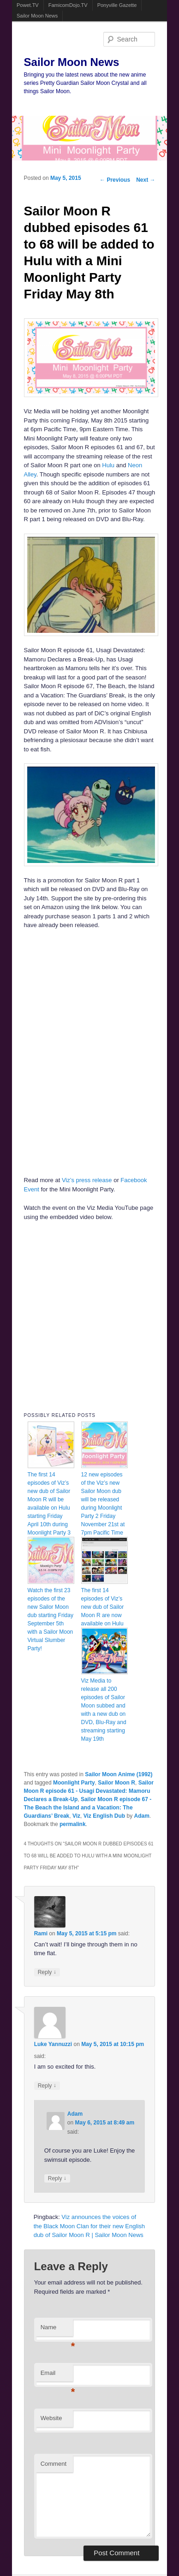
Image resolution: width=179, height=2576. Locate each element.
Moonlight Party (74, 1782)
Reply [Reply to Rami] (47, 1972)
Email (57, 2375)
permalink (73, 1824)
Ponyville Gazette (117, 5)
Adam (141, 1816)
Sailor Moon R (116, 1782)
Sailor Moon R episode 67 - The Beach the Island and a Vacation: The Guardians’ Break (88, 1807)
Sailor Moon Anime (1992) (118, 1774)
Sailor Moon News (37, 15)
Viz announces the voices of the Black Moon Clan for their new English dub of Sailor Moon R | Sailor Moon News (89, 2225)
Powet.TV (28, 5)
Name (57, 2330)
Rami (41, 1933)
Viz (76, 1816)
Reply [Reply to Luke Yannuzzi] (47, 2085)
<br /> (62, 995)
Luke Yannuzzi (53, 2044)
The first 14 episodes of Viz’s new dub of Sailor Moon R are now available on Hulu (102, 1607)
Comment (53, 2463)
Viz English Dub (104, 1816)
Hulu (108, 465)
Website (51, 2418)
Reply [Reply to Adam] (57, 2178)
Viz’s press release (87, 1180)
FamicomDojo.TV (68, 5)
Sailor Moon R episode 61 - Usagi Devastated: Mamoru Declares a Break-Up (89, 1791)
